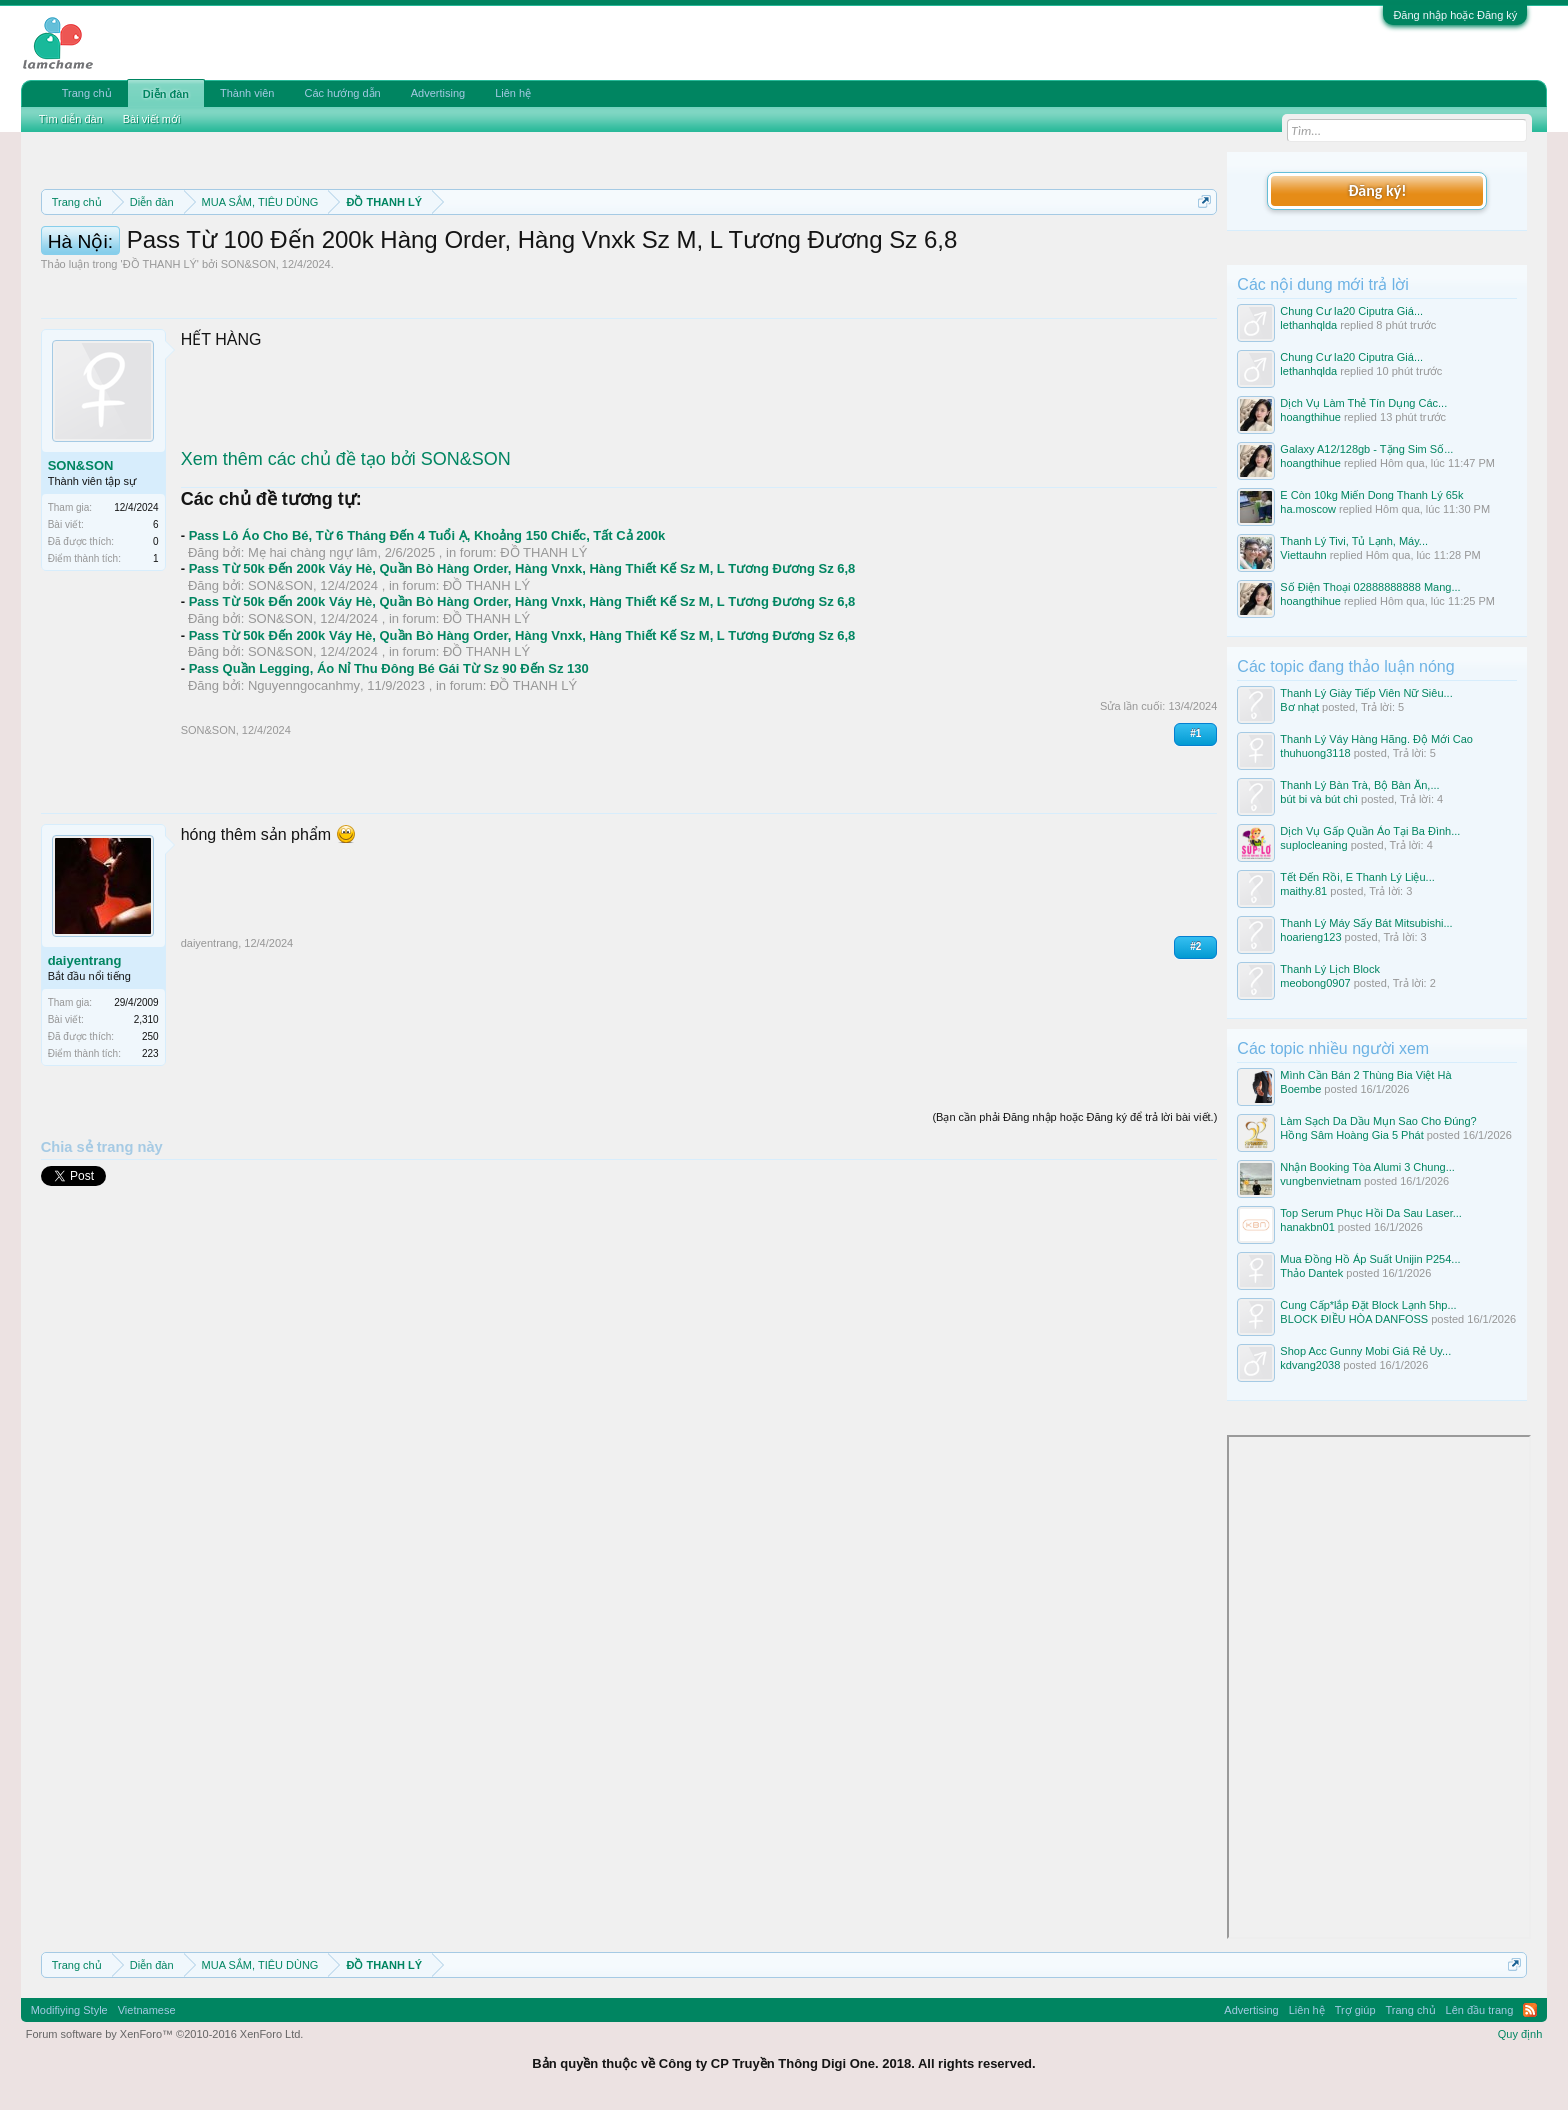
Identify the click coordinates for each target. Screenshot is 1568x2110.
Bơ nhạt (1299, 707)
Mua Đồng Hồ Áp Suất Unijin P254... (1370, 1259)
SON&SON (248, 354)
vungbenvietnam (1320, 1181)
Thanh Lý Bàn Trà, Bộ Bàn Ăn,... (1359, 785)
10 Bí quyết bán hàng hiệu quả (303, 272)
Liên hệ (513, 93)
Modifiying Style (69, 2010)
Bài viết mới (152, 119)
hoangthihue (1310, 417)
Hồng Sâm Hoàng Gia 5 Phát (1351, 1135)
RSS (1530, 2010)
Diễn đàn (166, 94)
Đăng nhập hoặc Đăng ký (1455, 15)
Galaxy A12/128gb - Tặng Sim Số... (1366, 449)
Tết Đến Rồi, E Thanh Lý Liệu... (1357, 877)
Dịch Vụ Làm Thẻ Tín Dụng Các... (1363, 403)
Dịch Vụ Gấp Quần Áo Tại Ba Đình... (1370, 831)
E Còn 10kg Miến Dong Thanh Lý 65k (1371, 495)
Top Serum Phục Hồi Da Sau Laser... (1371, 1213)
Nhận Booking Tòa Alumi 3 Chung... (1367, 1167)
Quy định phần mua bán (693, 250)
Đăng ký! (1377, 190)
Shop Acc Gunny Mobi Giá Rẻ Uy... (1365, 1351)
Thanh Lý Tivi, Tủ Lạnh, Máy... (1354, 541)
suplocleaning (1313, 845)
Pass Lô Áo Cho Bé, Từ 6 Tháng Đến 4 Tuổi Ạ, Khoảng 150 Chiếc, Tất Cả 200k (427, 625)
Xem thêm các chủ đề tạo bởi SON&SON (346, 549)
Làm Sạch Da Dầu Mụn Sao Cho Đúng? (1378, 1121)
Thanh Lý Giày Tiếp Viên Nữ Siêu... (1366, 693)
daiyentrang (85, 1050)
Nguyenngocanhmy (304, 775)
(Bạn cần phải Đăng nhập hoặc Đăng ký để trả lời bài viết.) (1074, 1207)
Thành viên (247, 93)
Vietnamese (147, 2010)
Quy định (1520, 2034)
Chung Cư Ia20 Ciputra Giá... (1351, 311)
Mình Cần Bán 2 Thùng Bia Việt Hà (1365, 1075)
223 (150, 1143)
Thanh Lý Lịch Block (1330, 969)
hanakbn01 (1307, 1227)
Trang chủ (87, 93)
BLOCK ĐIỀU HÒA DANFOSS (1354, 1319)
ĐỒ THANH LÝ (160, 354)
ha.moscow (1308, 509)
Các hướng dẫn (342, 93)
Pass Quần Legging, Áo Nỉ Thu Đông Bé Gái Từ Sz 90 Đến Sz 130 (389, 758)
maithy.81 (1303, 891)
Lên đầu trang (1480, 2010)
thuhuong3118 (1315, 753)
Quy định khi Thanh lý (879, 250)
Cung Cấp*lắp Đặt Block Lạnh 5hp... (1368, 1305)
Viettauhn (1303, 555)
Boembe (1300, 1089)
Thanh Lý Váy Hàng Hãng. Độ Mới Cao (1376, 739)
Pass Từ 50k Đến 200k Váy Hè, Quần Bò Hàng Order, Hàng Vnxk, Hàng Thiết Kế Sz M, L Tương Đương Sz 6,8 (522, 658)
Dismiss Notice (1200, 248)
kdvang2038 (1310, 1365)
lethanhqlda (1308, 325)
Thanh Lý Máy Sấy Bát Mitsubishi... (1366, 923)
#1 (1195, 823)
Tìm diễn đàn (71, 119)
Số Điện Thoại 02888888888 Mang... (1370, 587)
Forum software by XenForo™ (165, 2034)
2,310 (146, 1109)
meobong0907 (1315, 983)
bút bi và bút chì (1319, 799)
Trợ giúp (1355, 2010)
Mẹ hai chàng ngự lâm (312, 642)
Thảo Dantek (1311, 1273)
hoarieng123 (1310, 937)
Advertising (438, 93)
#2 (1195, 1036)
